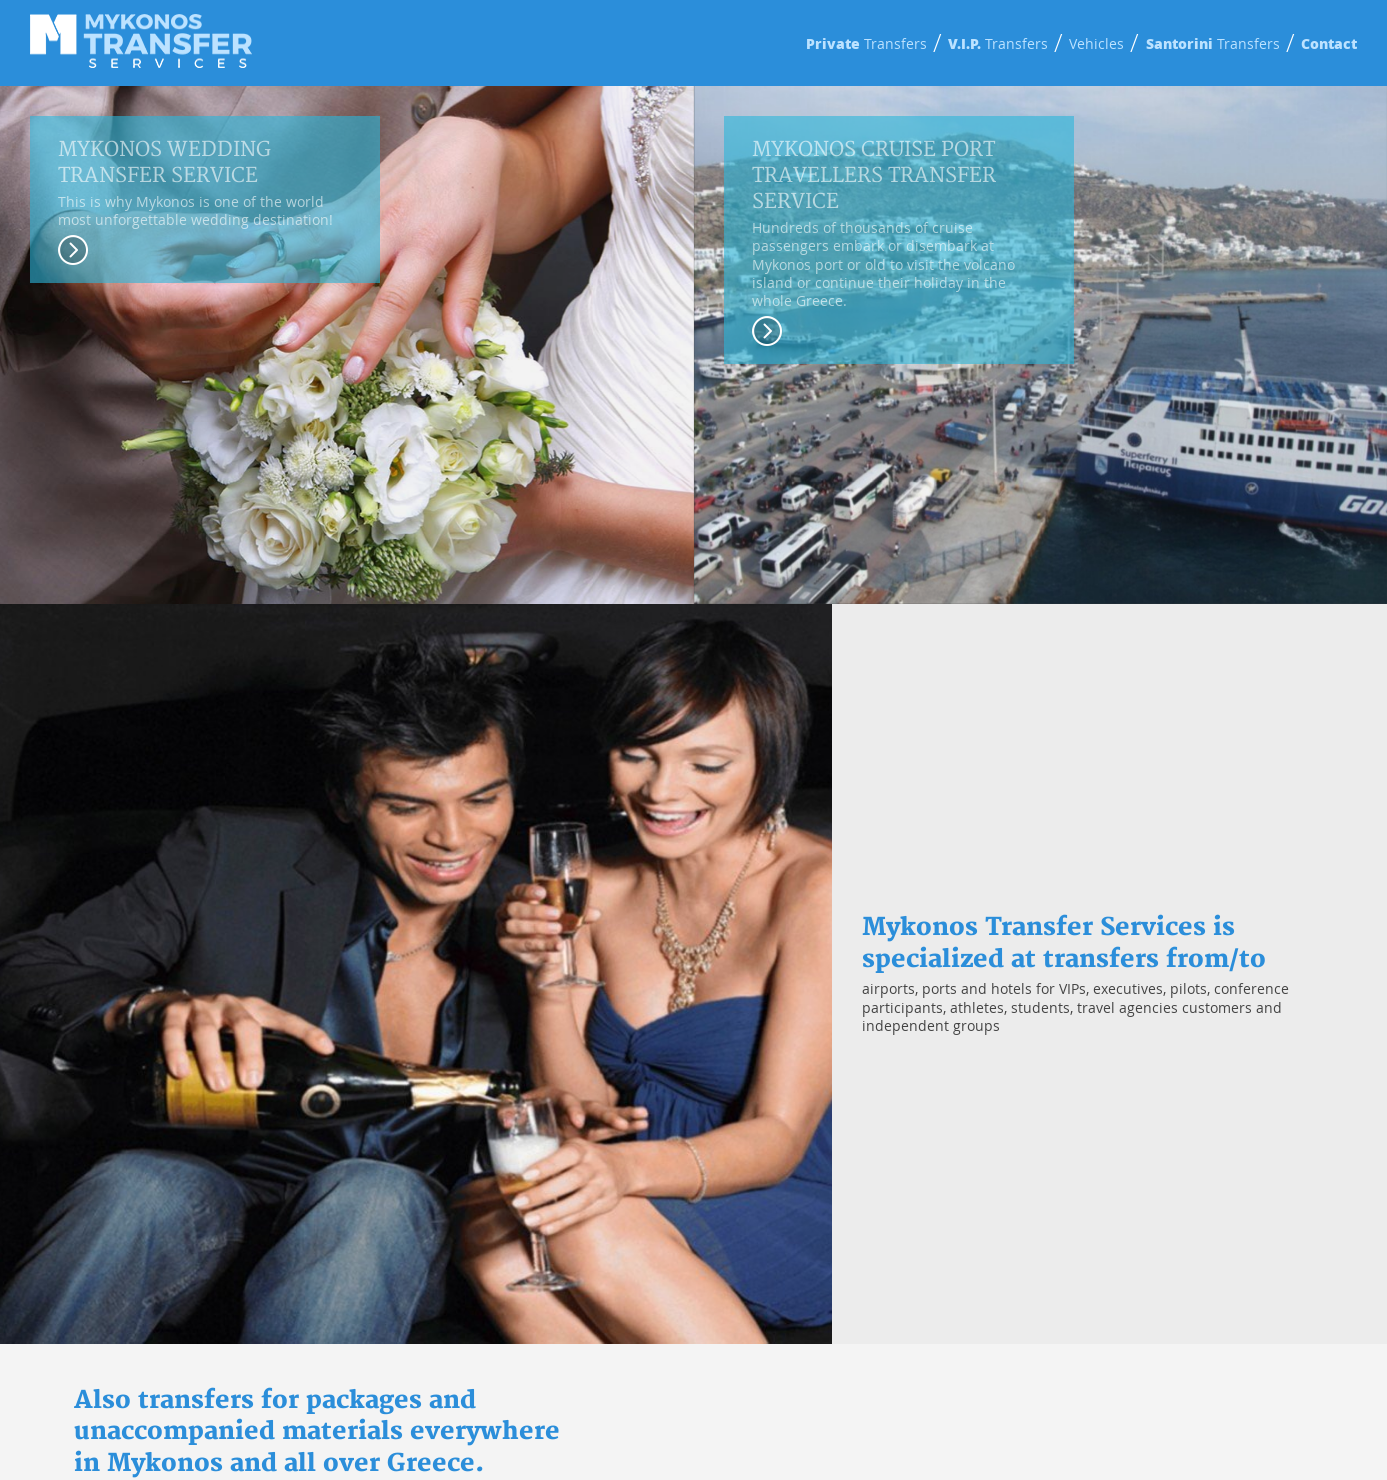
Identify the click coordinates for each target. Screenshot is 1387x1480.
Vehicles (1096, 43)
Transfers (866, 43)
